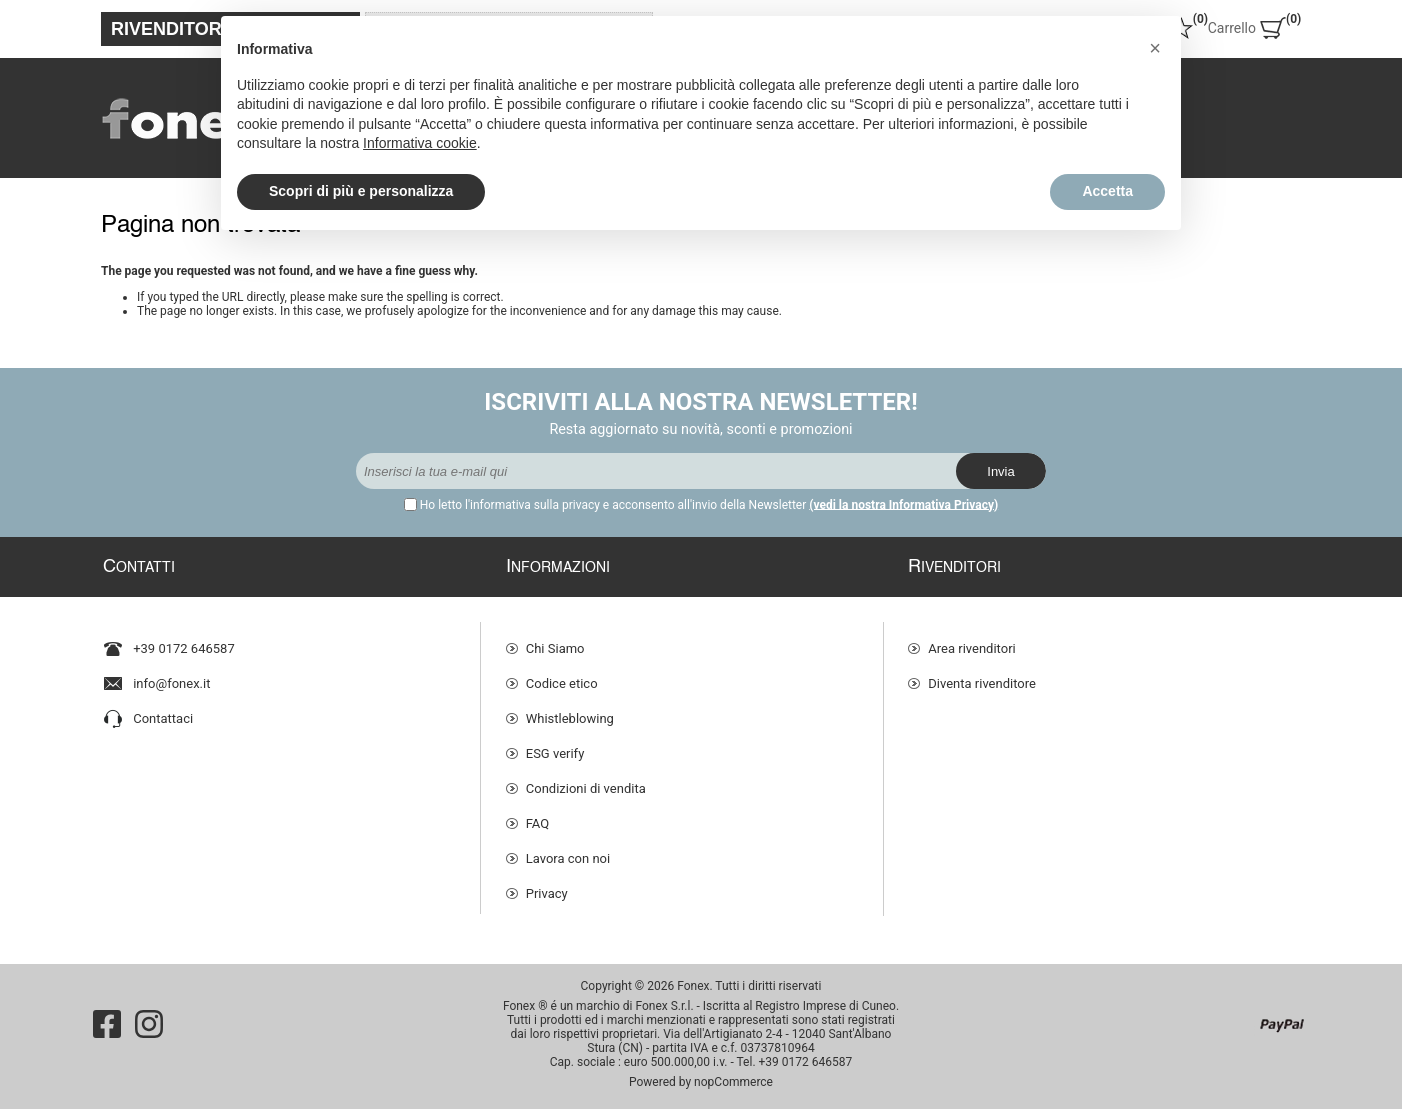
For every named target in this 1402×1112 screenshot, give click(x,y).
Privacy (547, 884)
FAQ (537, 814)
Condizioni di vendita (586, 779)
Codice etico (562, 674)
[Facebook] (107, 1027)
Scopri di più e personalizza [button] (361, 191)
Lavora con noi (568, 849)
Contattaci (163, 709)
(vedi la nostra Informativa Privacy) (903, 505)
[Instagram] (149, 1027)
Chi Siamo (555, 639)
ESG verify (555, 744)
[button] (1155, 48)
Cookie (546, 919)
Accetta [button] (1107, 191)
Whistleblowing (570, 709)
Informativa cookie (420, 143)
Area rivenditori (971, 639)
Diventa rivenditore (982, 674)
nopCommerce (733, 1085)
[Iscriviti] (656, 471)
